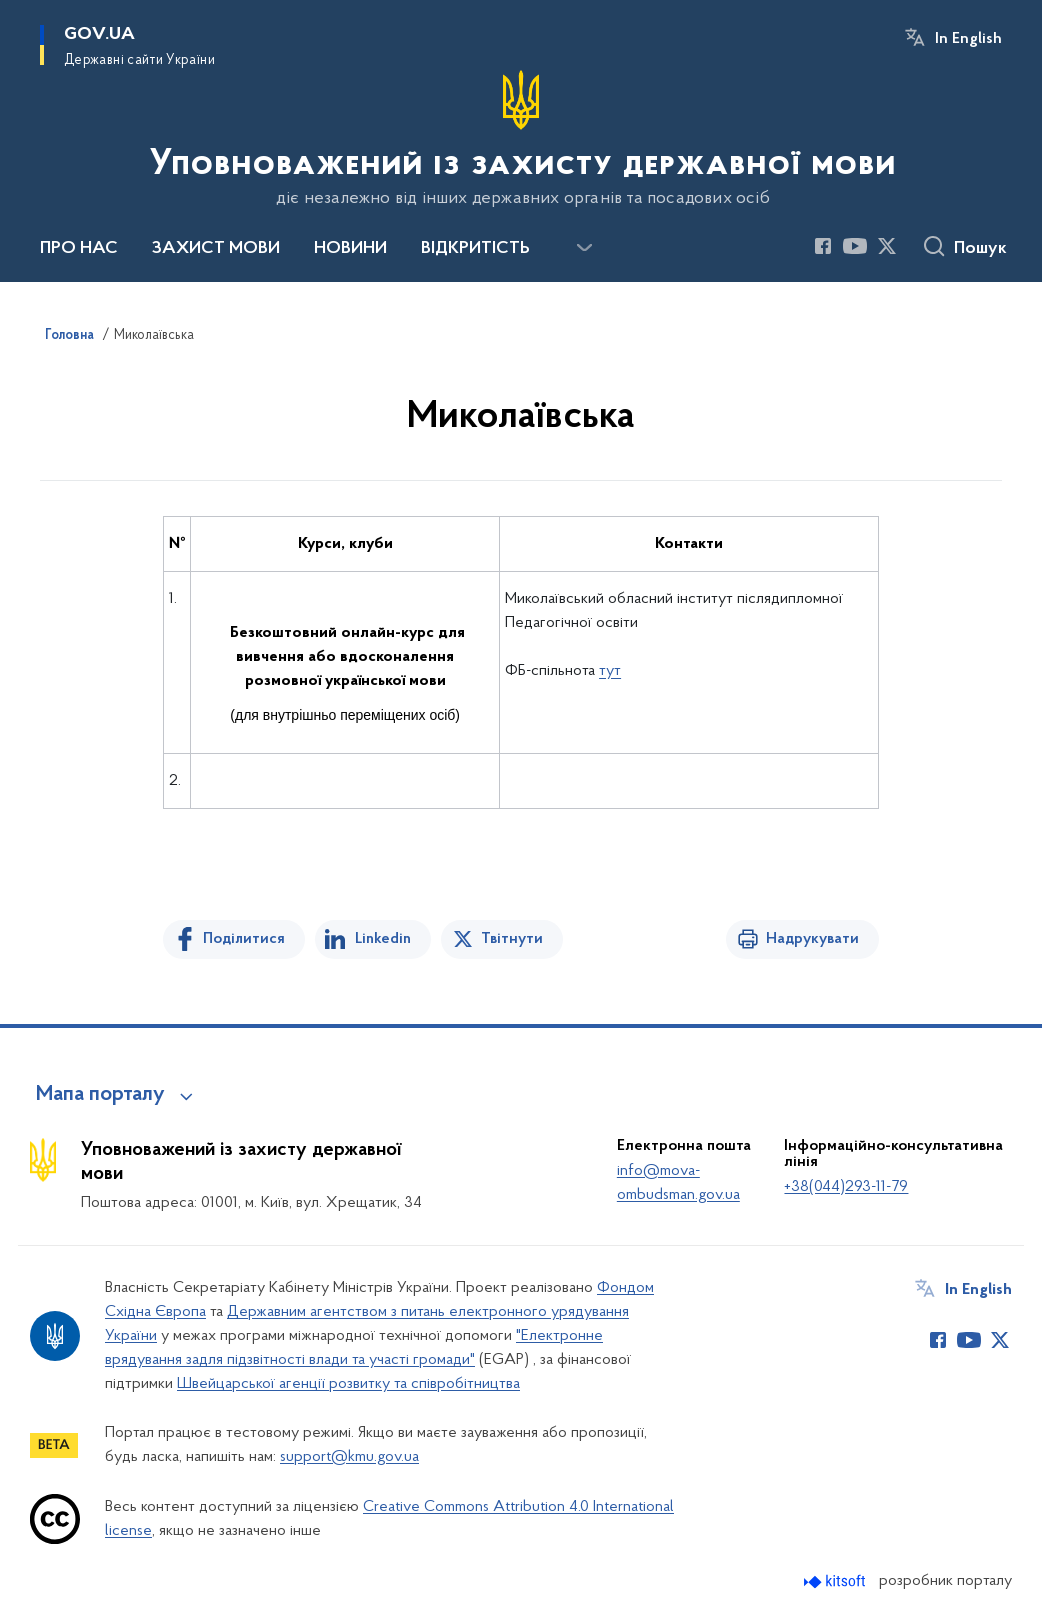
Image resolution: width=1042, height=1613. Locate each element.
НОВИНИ (350, 249)
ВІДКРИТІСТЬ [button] (475, 249)
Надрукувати (812, 939)
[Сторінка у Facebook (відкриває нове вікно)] (823, 246)
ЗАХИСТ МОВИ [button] (216, 249)
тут (610, 671)
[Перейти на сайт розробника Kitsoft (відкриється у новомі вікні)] (836, 1581)
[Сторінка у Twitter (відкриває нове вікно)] (887, 246)
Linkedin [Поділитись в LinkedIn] (383, 939)
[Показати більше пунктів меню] (584, 248)
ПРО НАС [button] (79, 249)
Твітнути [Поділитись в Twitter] (512, 939)
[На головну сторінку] (521, 139)
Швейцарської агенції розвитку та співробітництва (348, 1384)
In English (968, 39)
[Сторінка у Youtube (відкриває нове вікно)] (855, 246)
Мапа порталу (100, 1095)
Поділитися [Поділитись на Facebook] (244, 939)
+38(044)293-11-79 (846, 1187)
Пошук (980, 249)
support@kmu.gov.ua (349, 1457)
